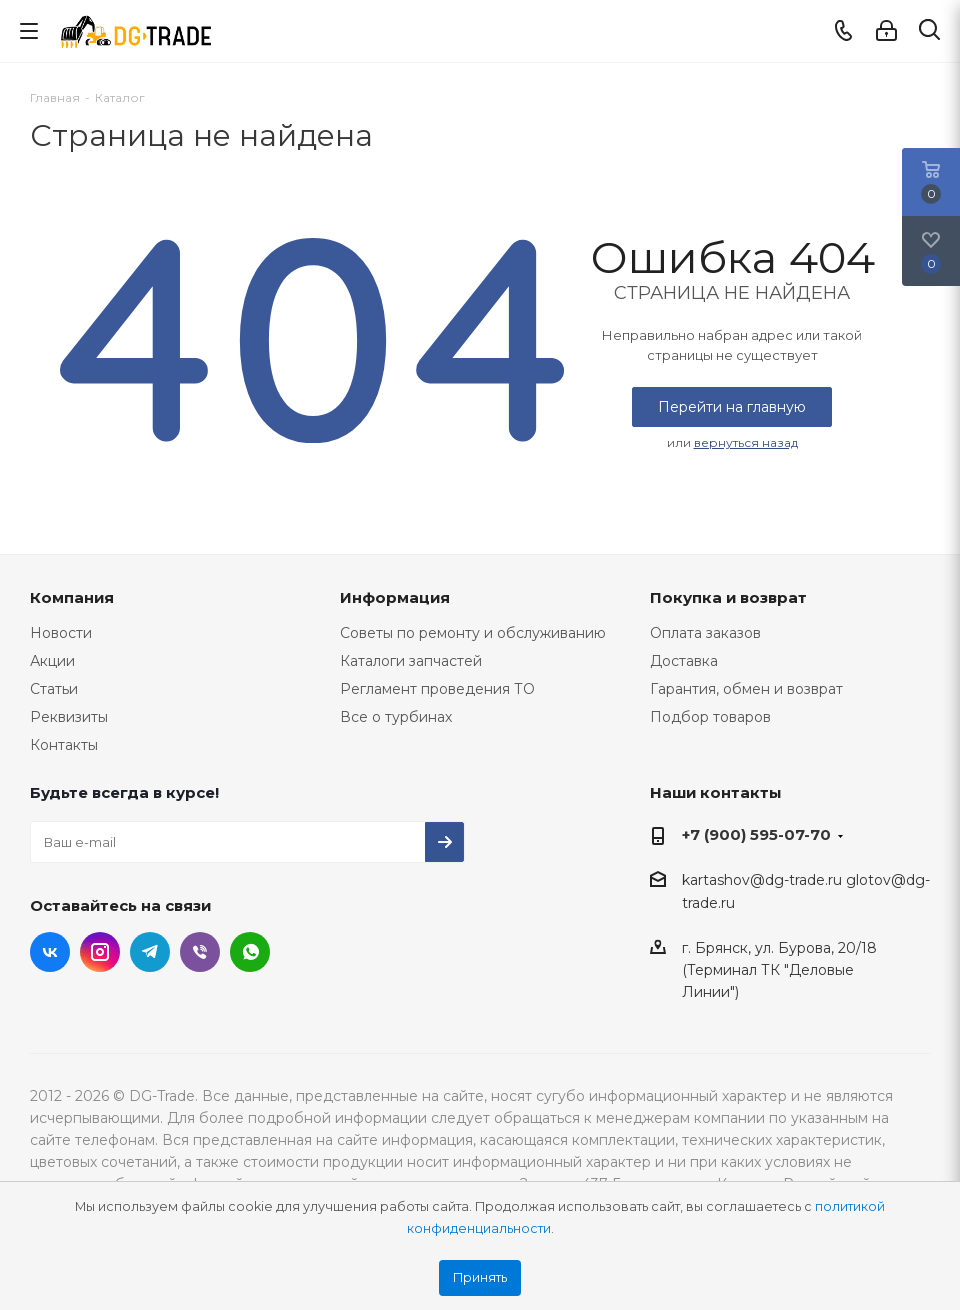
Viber (200, 952)
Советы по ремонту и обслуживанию (473, 633)
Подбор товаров (710, 717)
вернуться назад (746, 442)
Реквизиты (69, 717)
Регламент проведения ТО (437, 689)
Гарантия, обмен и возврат (746, 689)
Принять (480, 1277)
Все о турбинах (396, 717)
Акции (52, 661)
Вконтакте (50, 952)
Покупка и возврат (728, 597)
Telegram (150, 952)
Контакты (64, 745)
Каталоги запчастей (411, 661)
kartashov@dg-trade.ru (762, 880)
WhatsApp (250, 952)
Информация (395, 597)
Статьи (54, 689)
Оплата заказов (705, 633)
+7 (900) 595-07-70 (756, 834)
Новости (61, 633)
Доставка (684, 661)
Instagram (100, 952)
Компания (72, 597)
